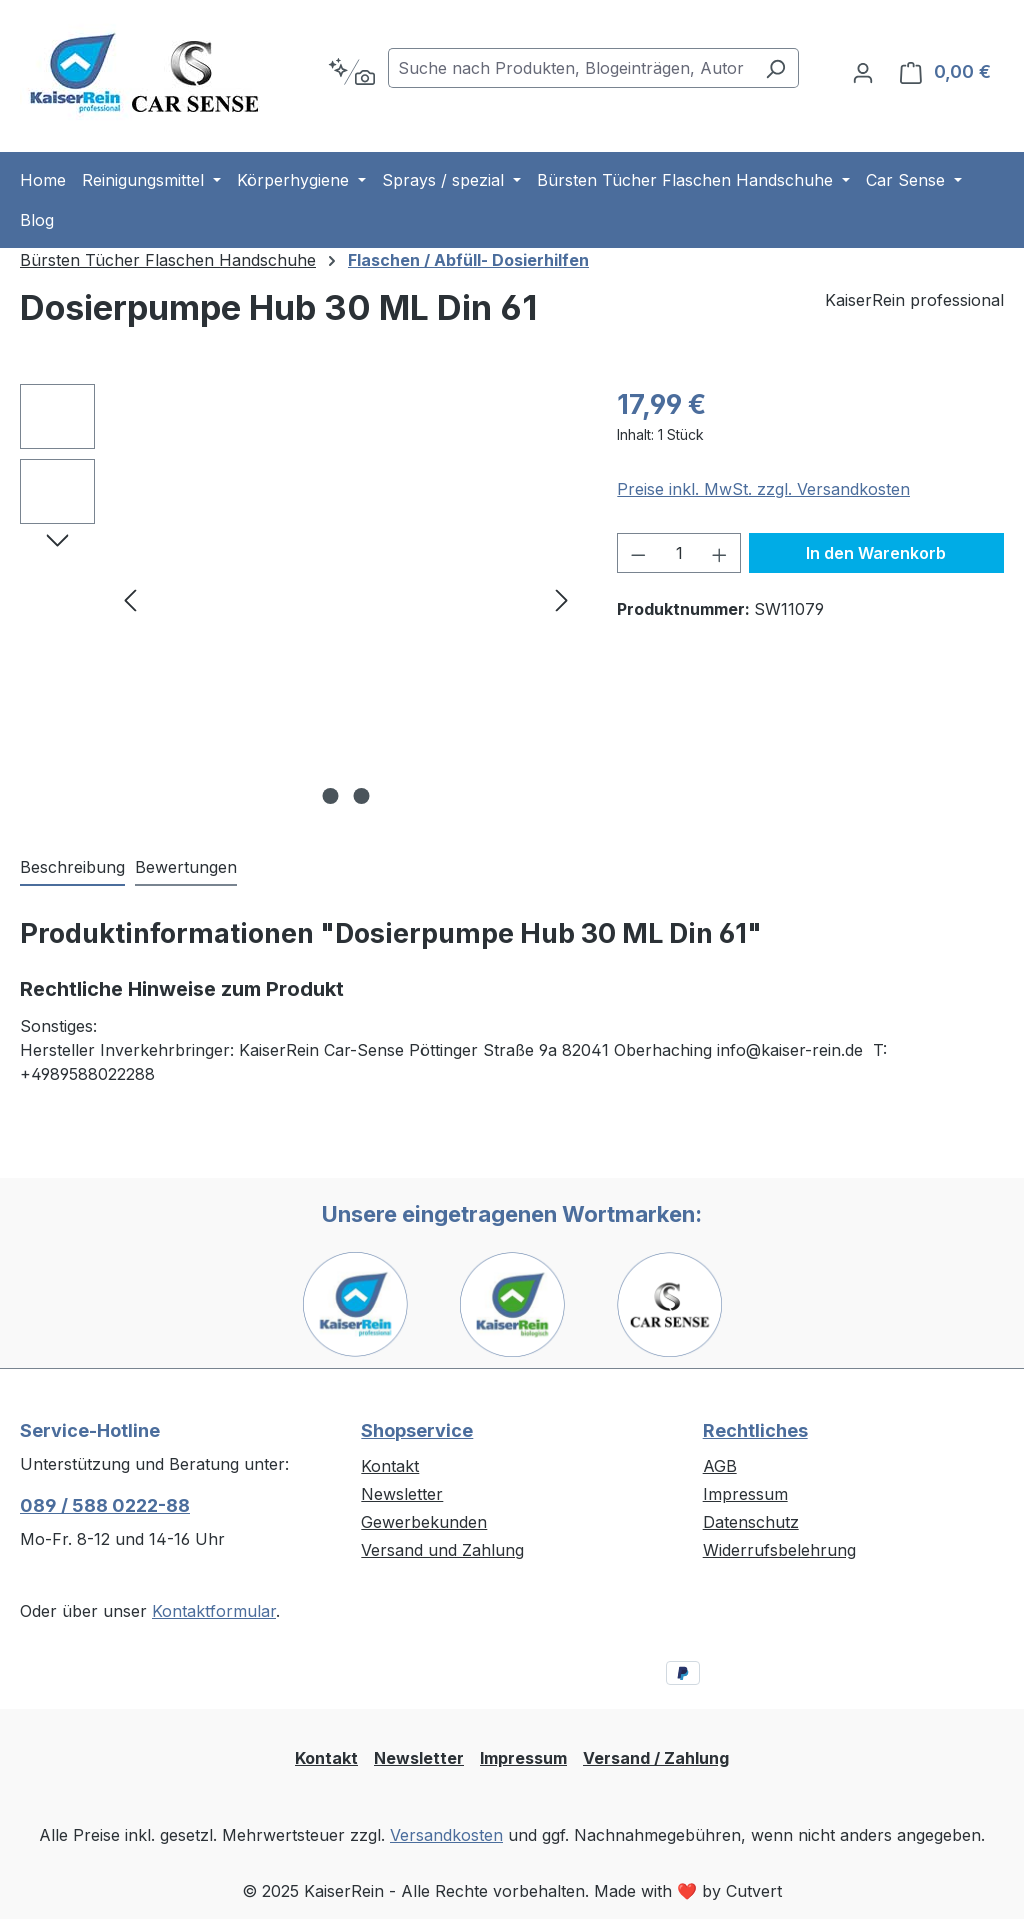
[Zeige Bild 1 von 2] (330, 796)
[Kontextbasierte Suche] (351, 72)
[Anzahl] (679, 553)
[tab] (72, 868)
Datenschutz (751, 1522)
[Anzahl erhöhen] (720, 553)
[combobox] (570, 68)
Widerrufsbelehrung (779, 1550)
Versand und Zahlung (442, 1550)
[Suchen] (775, 68)
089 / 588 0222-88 (105, 1505)
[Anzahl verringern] (638, 553)
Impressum (745, 1494)
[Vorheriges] (130, 599)
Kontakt (390, 1466)
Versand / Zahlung (656, 1758)
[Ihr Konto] (863, 72)
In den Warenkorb (876, 553)
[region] (298, 599)
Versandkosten (446, 1835)
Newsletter (402, 1494)
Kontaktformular (214, 1611)
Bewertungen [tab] (186, 867)
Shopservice (417, 1430)
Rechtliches (755, 1430)
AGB (720, 1466)
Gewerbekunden (424, 1522)
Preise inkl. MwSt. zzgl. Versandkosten (763, 489)
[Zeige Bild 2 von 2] (361, 796)
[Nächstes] (562, 599)
